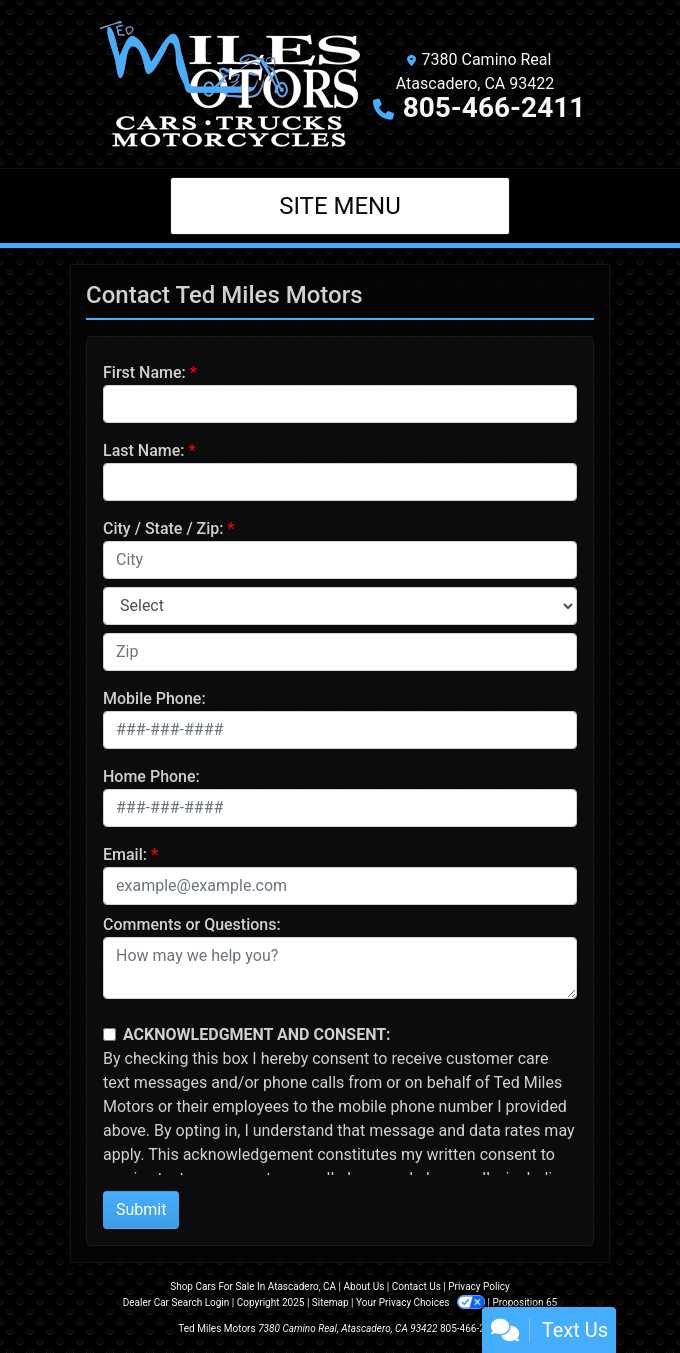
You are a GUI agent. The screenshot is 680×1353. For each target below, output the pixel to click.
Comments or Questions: (192, 924)
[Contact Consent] (109, 1034)
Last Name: (144, 450)
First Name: (144, 372)
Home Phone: (151, 776)
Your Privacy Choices (421, 1302)
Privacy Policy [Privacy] (479, 1286)
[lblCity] (340, 560)
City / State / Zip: (163, 528)
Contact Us (416, 1286)
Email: (125, 854)
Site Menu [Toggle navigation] (340, 206)
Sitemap (330, 1302)
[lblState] (340, 606)
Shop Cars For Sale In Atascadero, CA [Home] (253, 1286)
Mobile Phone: (154, 698)
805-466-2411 (494, 107)
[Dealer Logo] (230, 84)
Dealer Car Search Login (176, 1302)
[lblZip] (340, 652)
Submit (141, 1209)
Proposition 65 (524, 1302)
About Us (364, 1286)
